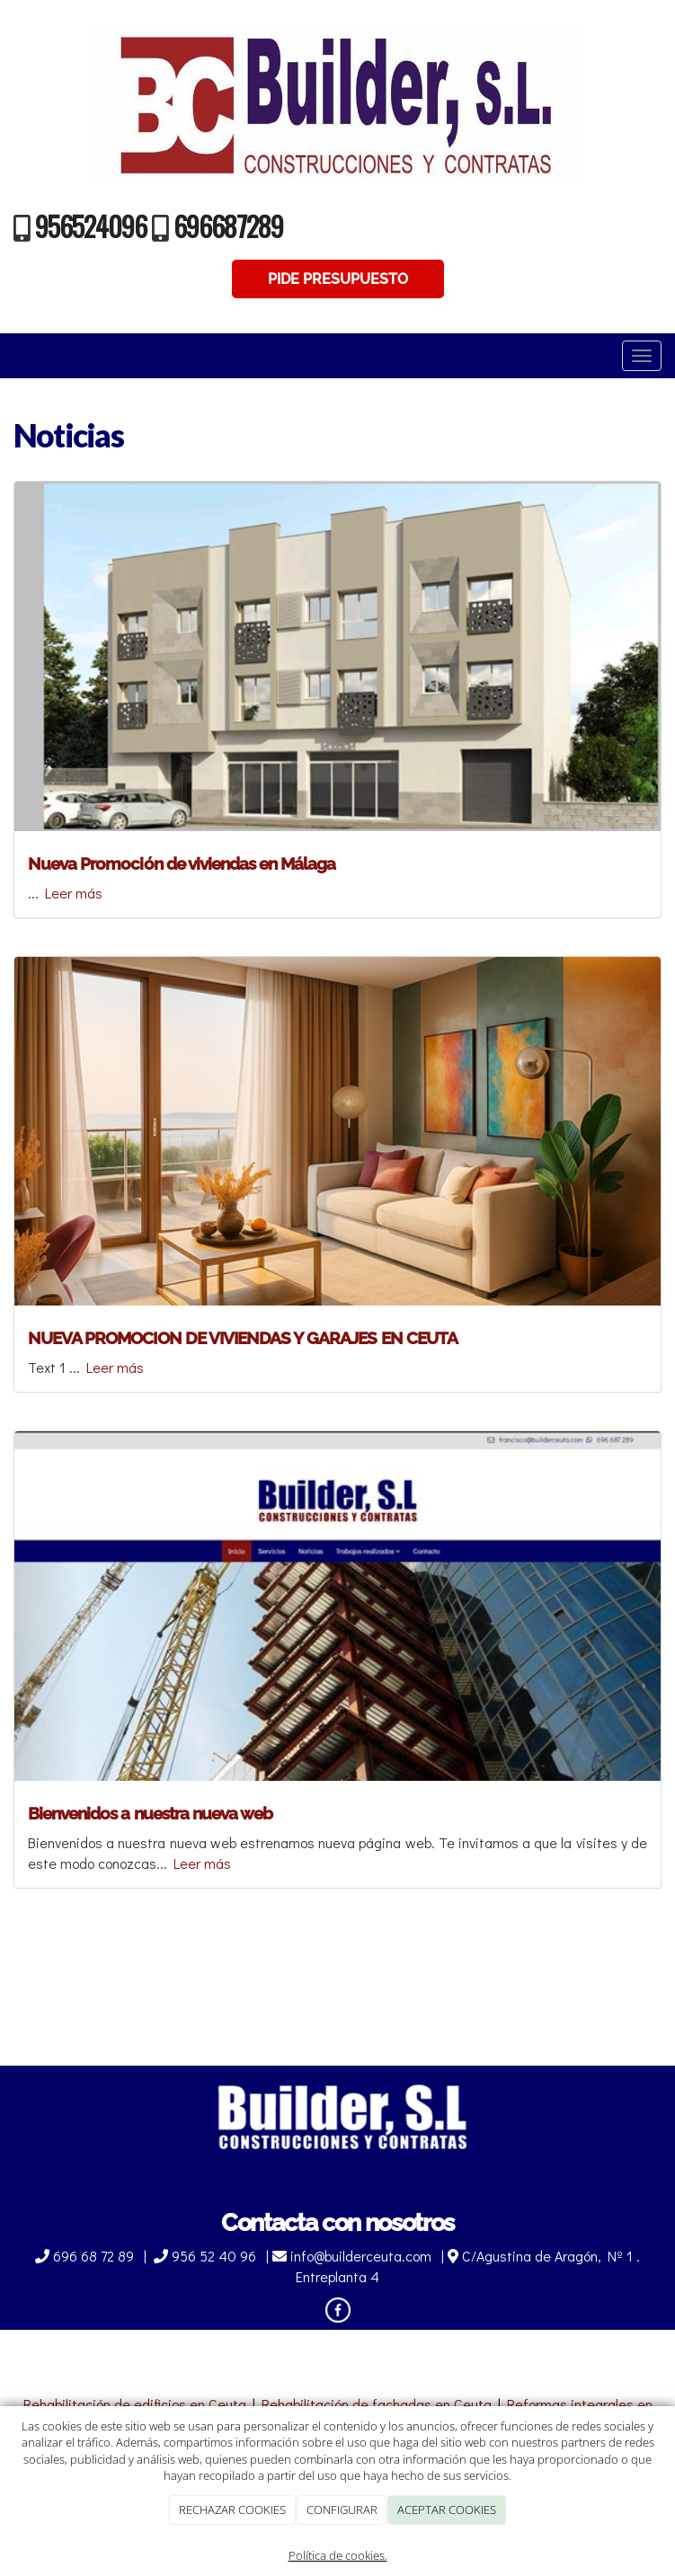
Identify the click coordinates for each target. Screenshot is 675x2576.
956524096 (91, 226)
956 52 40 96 (207, 2255)
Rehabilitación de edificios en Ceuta (134, 2404)
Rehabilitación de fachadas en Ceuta (377, 2404)
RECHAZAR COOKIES (232, 2509)
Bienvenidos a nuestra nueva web (150, 1813)
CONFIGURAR (341, 2509)
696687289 (228, 226)
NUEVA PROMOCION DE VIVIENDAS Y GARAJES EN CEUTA (242, 1338)
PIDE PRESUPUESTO (338, 279)
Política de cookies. (338, 2555)
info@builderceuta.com (353, 2255)
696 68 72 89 (86, 2255)
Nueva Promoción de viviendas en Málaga (182, 863)
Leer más (73, 892)
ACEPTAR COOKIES (446, 2509)
